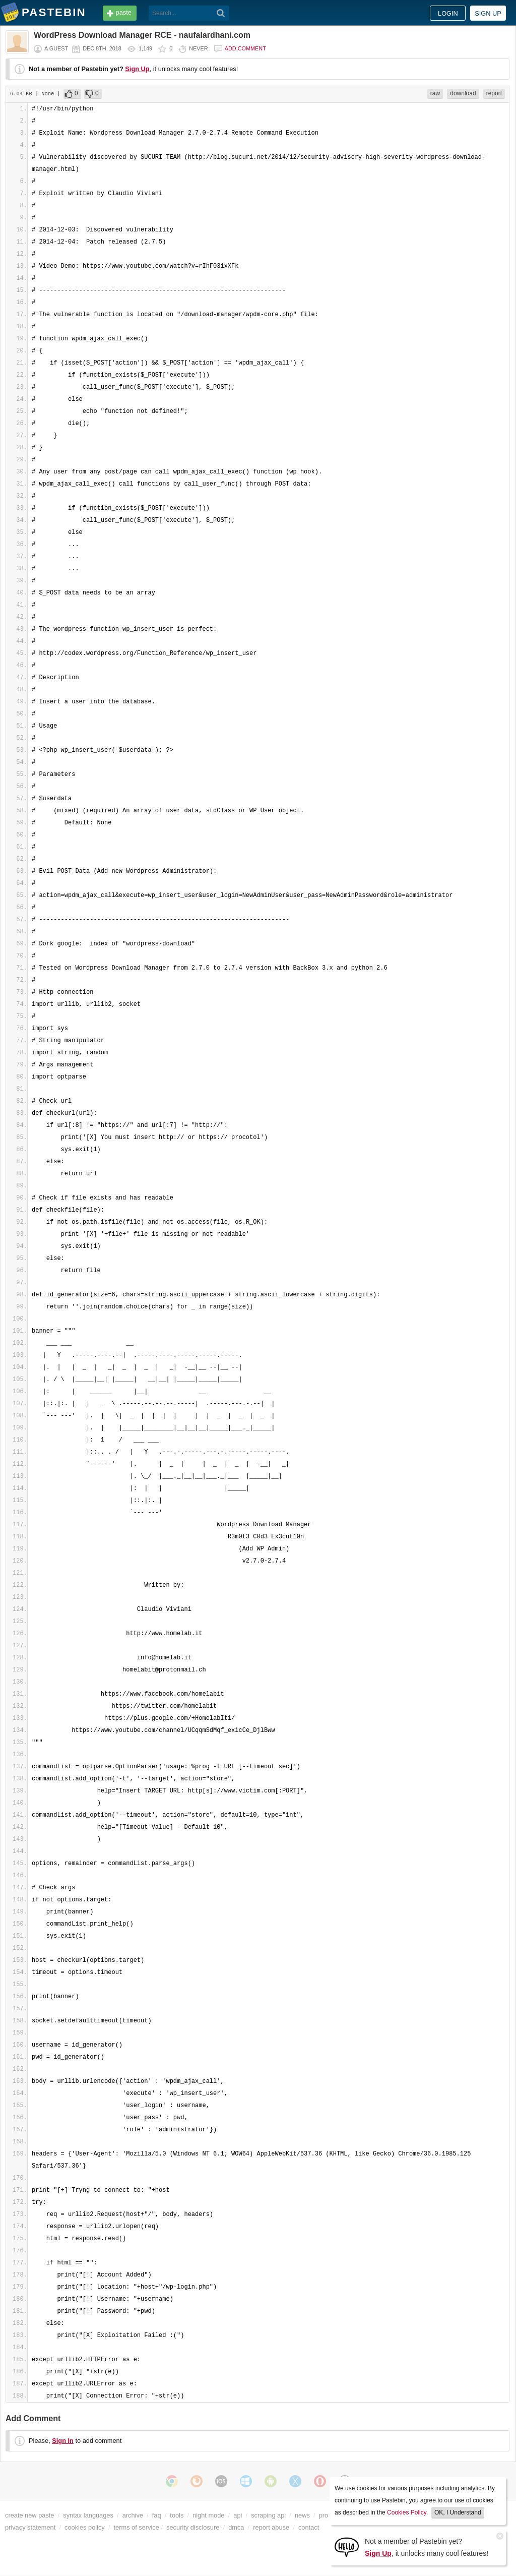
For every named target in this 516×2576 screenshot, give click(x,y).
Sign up (488, 13)
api (237, 2515)
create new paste (29, 2515)
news (302, 2515)
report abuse (271, 2527)
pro (324, 2515)
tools (176, 2515)
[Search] (221, 13)
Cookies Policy (406, 2512)
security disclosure (192, 2527)
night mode (208, 2515)
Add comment (245, 48)
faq (156, 2515)
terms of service (136, 2527)
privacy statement (30, 2527)
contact (308, 2527)
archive (132, 2515)
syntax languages (88, 2515)
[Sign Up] (347, 2546)
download (463, 93)
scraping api (268, 2515)
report (494, 93)
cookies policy (84, 2527)
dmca (236, 2527)
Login (448, 13)
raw (435, 93)
